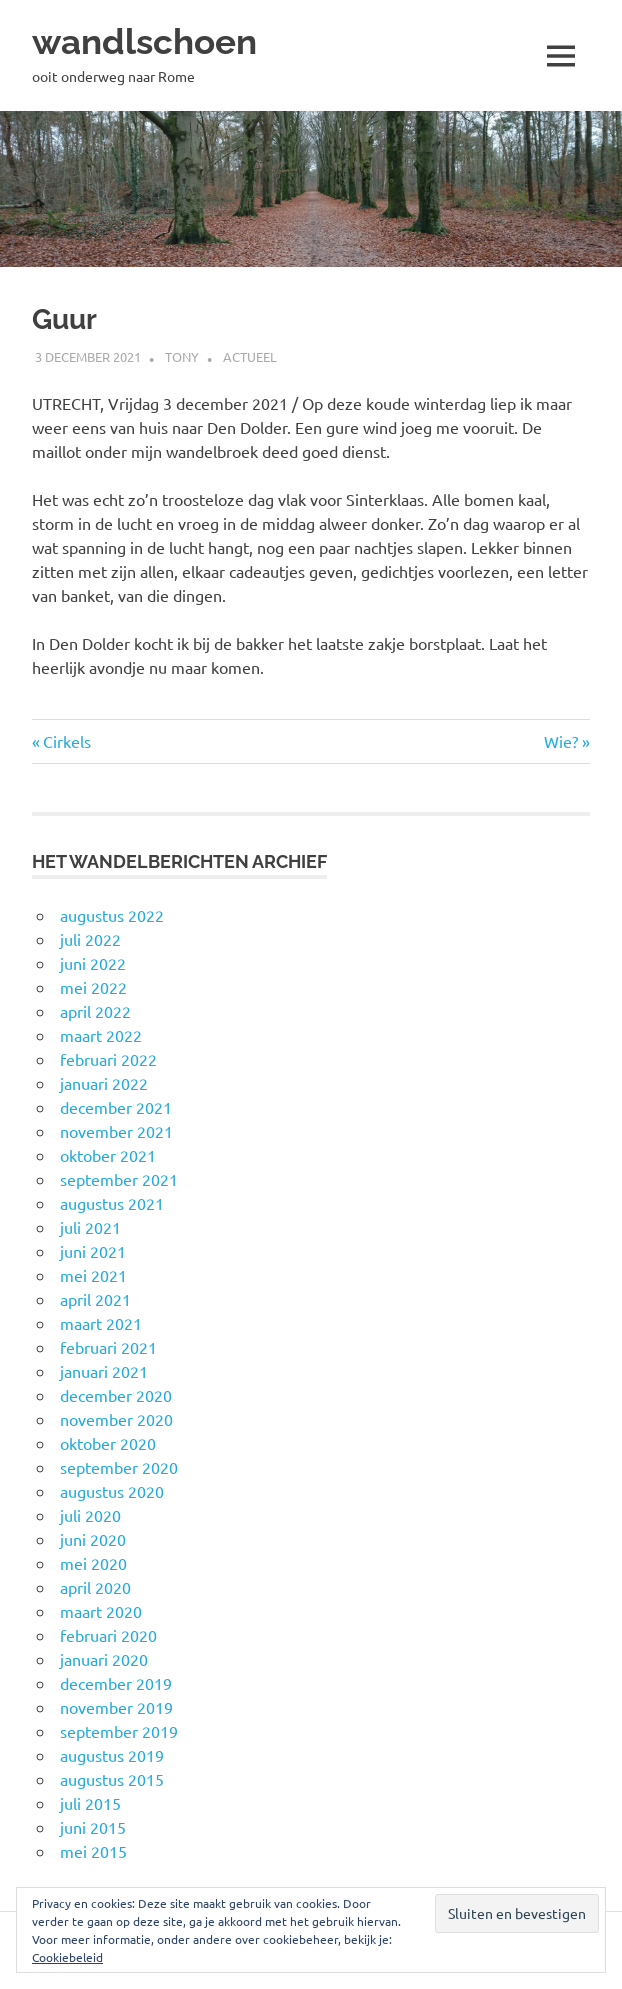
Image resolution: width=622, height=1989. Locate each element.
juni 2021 (93, 1251)
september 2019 (119, 1731)
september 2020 (119, 1467)
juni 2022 (93, 963)
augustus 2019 (112, 1755)
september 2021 (119, 1179)
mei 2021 (93, 1275)
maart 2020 (101, 1611)
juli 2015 (90, 1803)
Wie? (567, 741)
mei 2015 (93, 1851)
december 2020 (116, 1395)
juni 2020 (93, 1539)
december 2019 (116, 1683)
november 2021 (116, 1131)
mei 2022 (93, 987)
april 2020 (95, 1587)
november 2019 (116, 1707)
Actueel (250, 356)
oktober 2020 (108, 1443)
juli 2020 (90, 1515)
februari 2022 (108, 1059)
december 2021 (116, 1107)
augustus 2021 (112, 1203)
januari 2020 (104, 1659)
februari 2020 (108, 1635)
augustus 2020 (112, 1491)
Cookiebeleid (67, 1957)
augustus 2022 (112, 915)
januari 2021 (104, 1371)
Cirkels (66, 741)
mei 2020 (93, 1563)
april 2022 (95, 1011)
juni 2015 (93, 1827)
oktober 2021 (108, 1155)
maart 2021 (101, 1323)
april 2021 (95, 1299)
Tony (182, 356)
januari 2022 (104, 1083)
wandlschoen (144, 41)
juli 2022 (90, 939)
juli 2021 (90, 1227)
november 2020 (116, 1419)
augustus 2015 (112, 1779)
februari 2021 (108, 1347)
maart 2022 (101, 1035)
